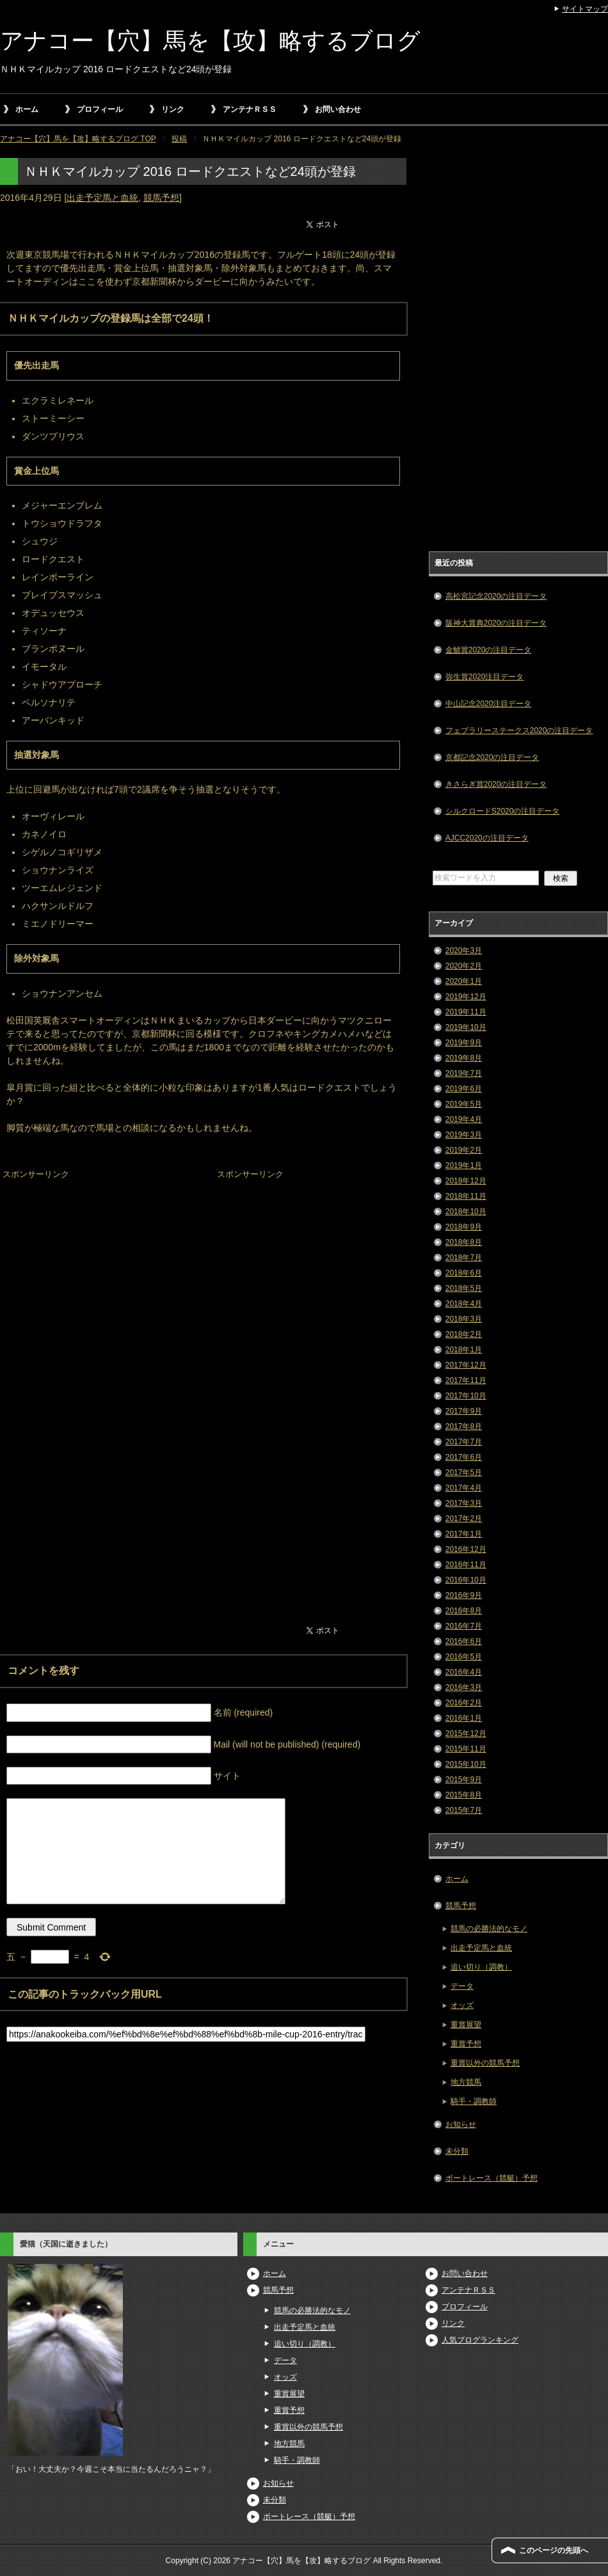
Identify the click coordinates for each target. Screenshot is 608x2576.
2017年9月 (463, 1411)
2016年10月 (465, 1580)
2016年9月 (463, 1595)
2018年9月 (463, 1226)
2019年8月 (463, 1058)
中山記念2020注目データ (488, 703)
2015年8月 (463, 1794)
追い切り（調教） (481, 1967)
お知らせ (460, 2124)
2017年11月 (465, 1380)
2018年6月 (463, 1272)
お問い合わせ (338, 109)
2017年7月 (463, 1441)
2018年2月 (463, 1334)
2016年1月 (463, 1718)
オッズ (462, 2005)
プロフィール (100, 109)
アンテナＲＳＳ (249, 109)
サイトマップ (585, 8)
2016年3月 (463, 1687)
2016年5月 (463, 1656)
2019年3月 (463, 1134)
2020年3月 (463, 950)
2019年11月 (465, 1011)
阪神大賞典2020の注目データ (496, 623)
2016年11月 (465, 1564)
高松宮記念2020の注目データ (496, 596)
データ (462, 1986)
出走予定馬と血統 (102, 198)
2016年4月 (463, 1672)
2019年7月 (463, 1073)
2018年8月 (463, 1242)
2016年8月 (463, 1610)
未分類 (456, 2151)
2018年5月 (463, 1288)
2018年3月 (463, 1319)
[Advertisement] (96, 1263)
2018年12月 (465, 1180)
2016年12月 (465, 1549)
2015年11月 (465, 1748)
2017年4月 (463, 1487)
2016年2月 (463, 1702)
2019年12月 (465, 996)
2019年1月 (463, 1165)
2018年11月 (465, 1196)
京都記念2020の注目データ (492, 757)
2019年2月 (463, 1150)
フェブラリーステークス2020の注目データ (519, 730)
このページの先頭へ (553, 2550)
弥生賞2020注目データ (484, 676)
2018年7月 (463, 1257)
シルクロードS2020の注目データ (502, 811)
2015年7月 (463, 1810)
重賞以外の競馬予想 (485, 2062)
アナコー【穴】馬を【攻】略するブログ (210, 41)
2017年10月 (465, 1395)
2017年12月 (465, 1365)
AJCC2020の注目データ (487, 838)
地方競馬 (466, 2082)
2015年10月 (465, 1764)
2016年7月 (463, 1626)
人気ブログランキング (480, 2339)
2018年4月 (463, 1303)
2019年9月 (463, 1042)
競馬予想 (161, 198)
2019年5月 (463, 1104)
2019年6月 (463, 1088)
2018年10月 (465, 1211)
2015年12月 (465, 1733)
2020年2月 (463, 965)
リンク (172, 109)
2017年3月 (463, 1503)
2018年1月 (463, 1349)
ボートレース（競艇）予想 (491, 2178)
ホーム (26, 109)
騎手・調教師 (474, 2101)
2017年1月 (463, 1533)
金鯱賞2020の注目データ (488, 649)
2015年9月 (463, 1779)
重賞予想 (466, 2043)
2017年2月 (463, 1518)
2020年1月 (463, 981)
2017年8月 (463, 1426)
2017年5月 (463, 1472)
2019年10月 (465, 1027)
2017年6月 (463, 1457)
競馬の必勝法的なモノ (489, 1928)
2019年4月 (463, 1119)
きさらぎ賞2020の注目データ (496, 784)
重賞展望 (466, 2024)
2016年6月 (463, 1641)
